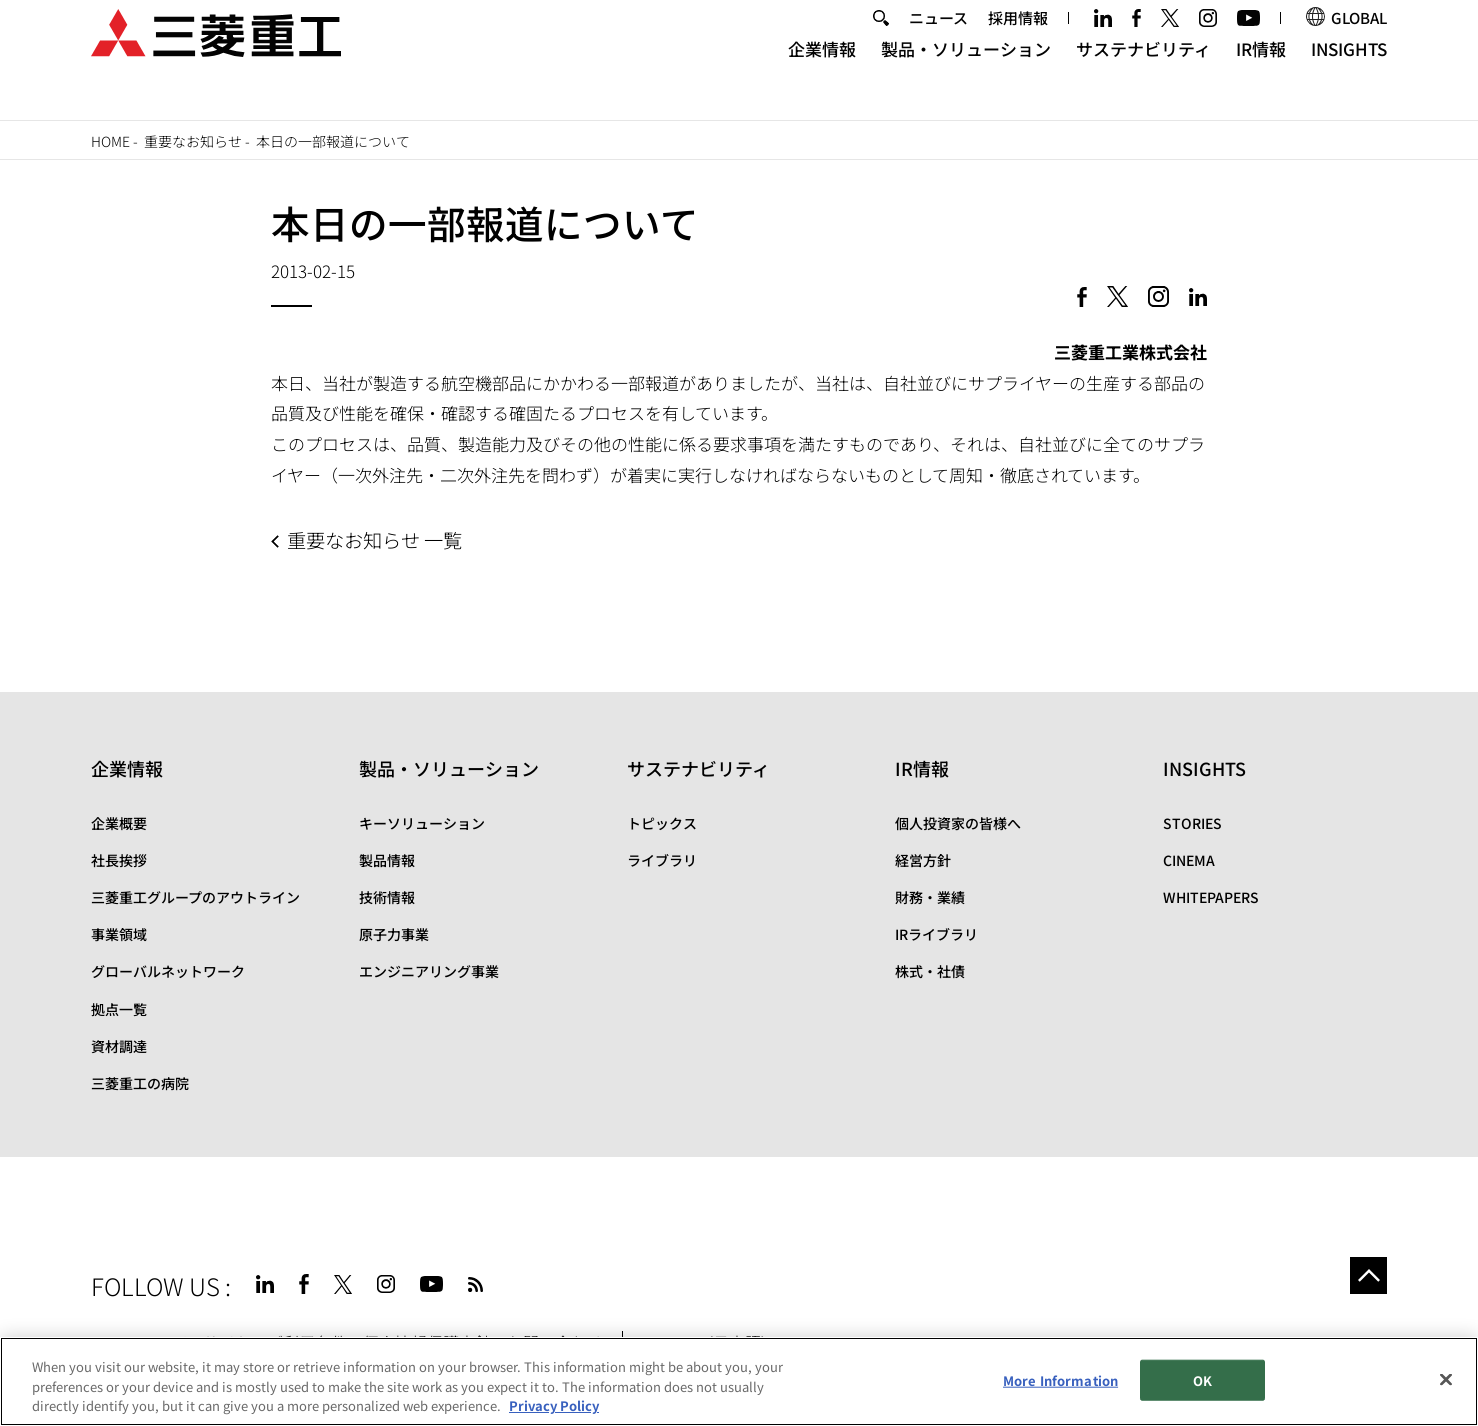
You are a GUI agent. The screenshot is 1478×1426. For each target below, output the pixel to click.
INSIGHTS (1349, 75)
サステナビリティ (1143, 75)
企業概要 (119, 823)
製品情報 (387, 860)
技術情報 (387, 897)
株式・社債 (930, 971)
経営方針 (923, 860)
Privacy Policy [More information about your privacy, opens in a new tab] (554, 1406)
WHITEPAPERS (1211, 897)
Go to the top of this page (1363, 1281)
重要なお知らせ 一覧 (374, 540)
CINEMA (1189, 860)
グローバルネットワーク (168, 971)
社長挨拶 (119, 860)
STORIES (1192, 823)
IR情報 (1261, 75)
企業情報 (822, 75)
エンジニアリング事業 (429, 971)
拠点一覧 (119, 1009)
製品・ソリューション (966, 75)
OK (1202, 1380)
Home (110, 141)
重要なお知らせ (193, 141)
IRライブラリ (936, 934)
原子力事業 (394, 934)
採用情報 (1018, 43)
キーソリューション (422, 823)
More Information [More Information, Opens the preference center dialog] (1060, 1380)
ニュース (938, 43)
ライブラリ (662, 860)
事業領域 (119, 934)
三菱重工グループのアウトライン (195, 897)
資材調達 (119, 1046)
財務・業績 (930, 897)
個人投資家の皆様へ (958, 823)
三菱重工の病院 (140, 1083)
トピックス (662, 823)
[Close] (1446, 1379)
